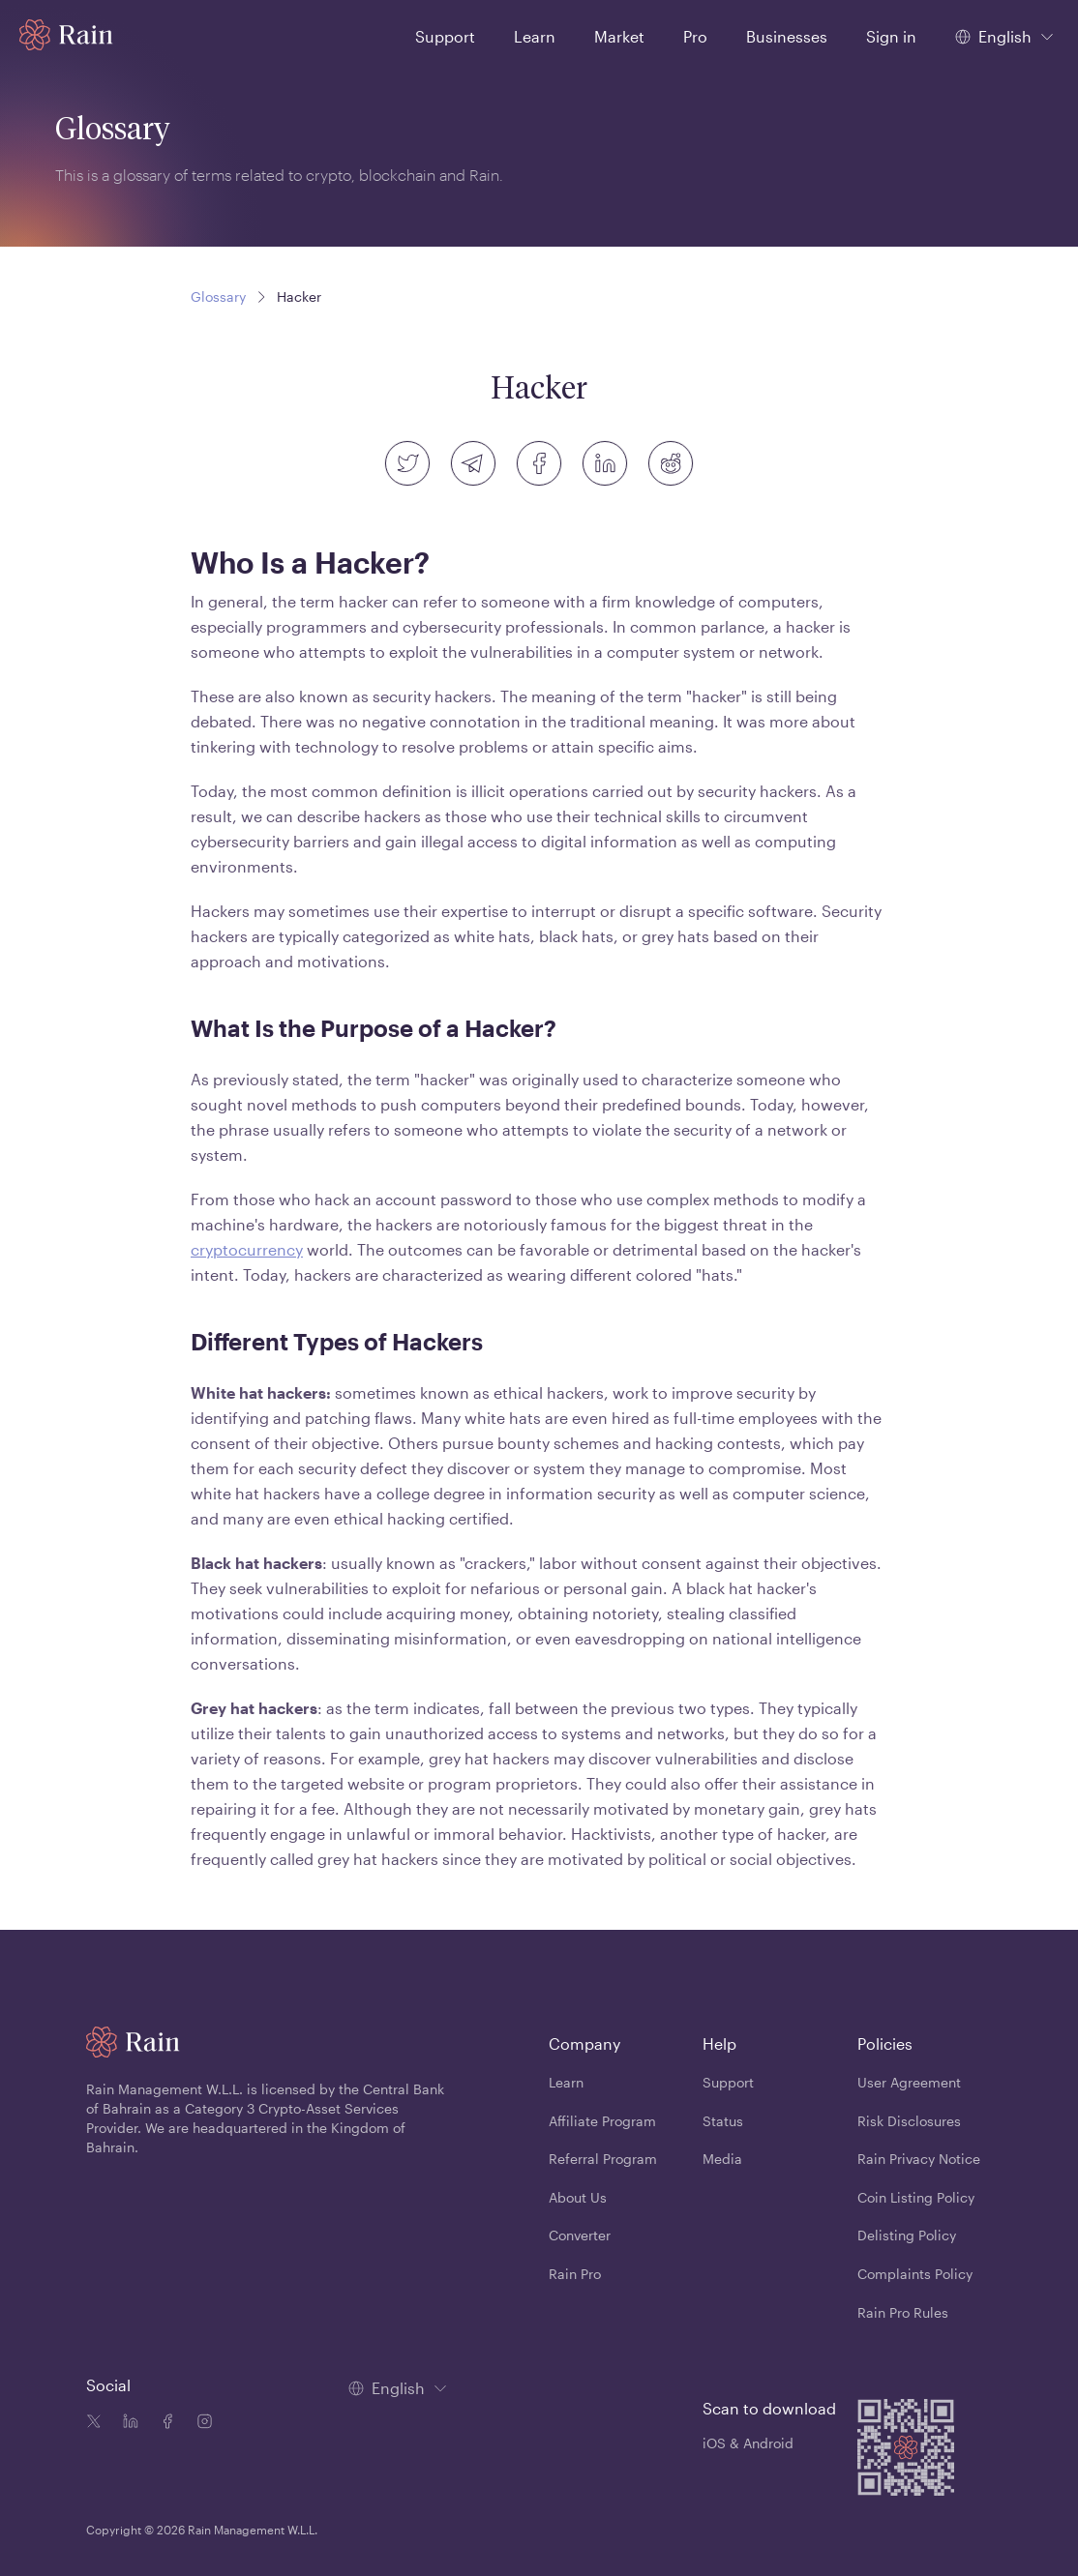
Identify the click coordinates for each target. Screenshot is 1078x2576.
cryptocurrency (247, 1249)
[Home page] (66, 34)
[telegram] (473, 463)
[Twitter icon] (94, 2423)
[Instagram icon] (200, 2423)
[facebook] (539, 463)
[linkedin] (605, 463)
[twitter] (407, 463)
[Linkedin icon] (126, 2423)
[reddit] (670, 463)
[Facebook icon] (163, 2423)
